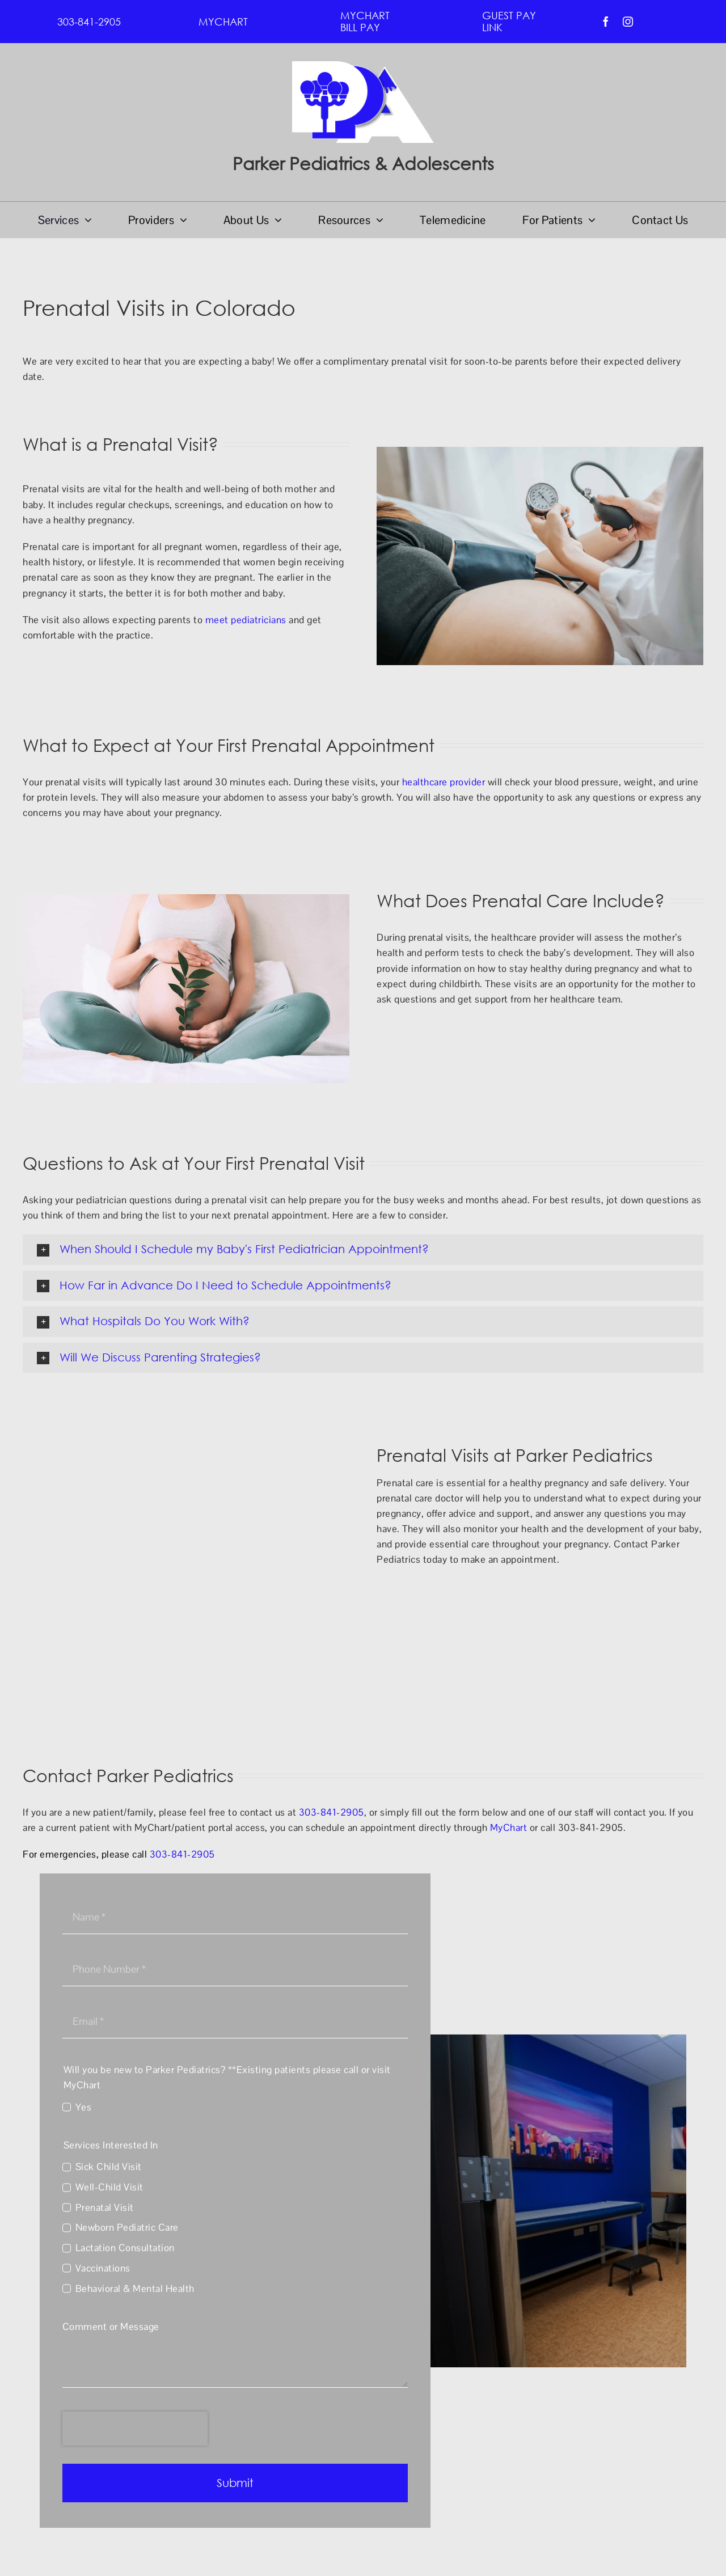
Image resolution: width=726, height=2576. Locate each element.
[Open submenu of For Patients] (589, 220)
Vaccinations (102, 2268)
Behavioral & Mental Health (135, 2288)
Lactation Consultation (125, 2247)
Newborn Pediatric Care (127, 2227)
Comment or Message (110, 2326)
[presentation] (135, 2429)
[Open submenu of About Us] (275, 220)
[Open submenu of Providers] (180, 220)
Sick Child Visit (108, 2166)
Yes (83, 2107)
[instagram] (628, 21)
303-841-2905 (331, 1812)
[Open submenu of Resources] (376, 220)
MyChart (508, 1827)
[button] (363, 1249)
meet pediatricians (245, 620)
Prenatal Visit (104, 2207)
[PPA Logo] (363, 66)
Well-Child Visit (109, 2187)
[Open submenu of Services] (85, 220)
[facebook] (606, 21)
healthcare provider (444, 782)
